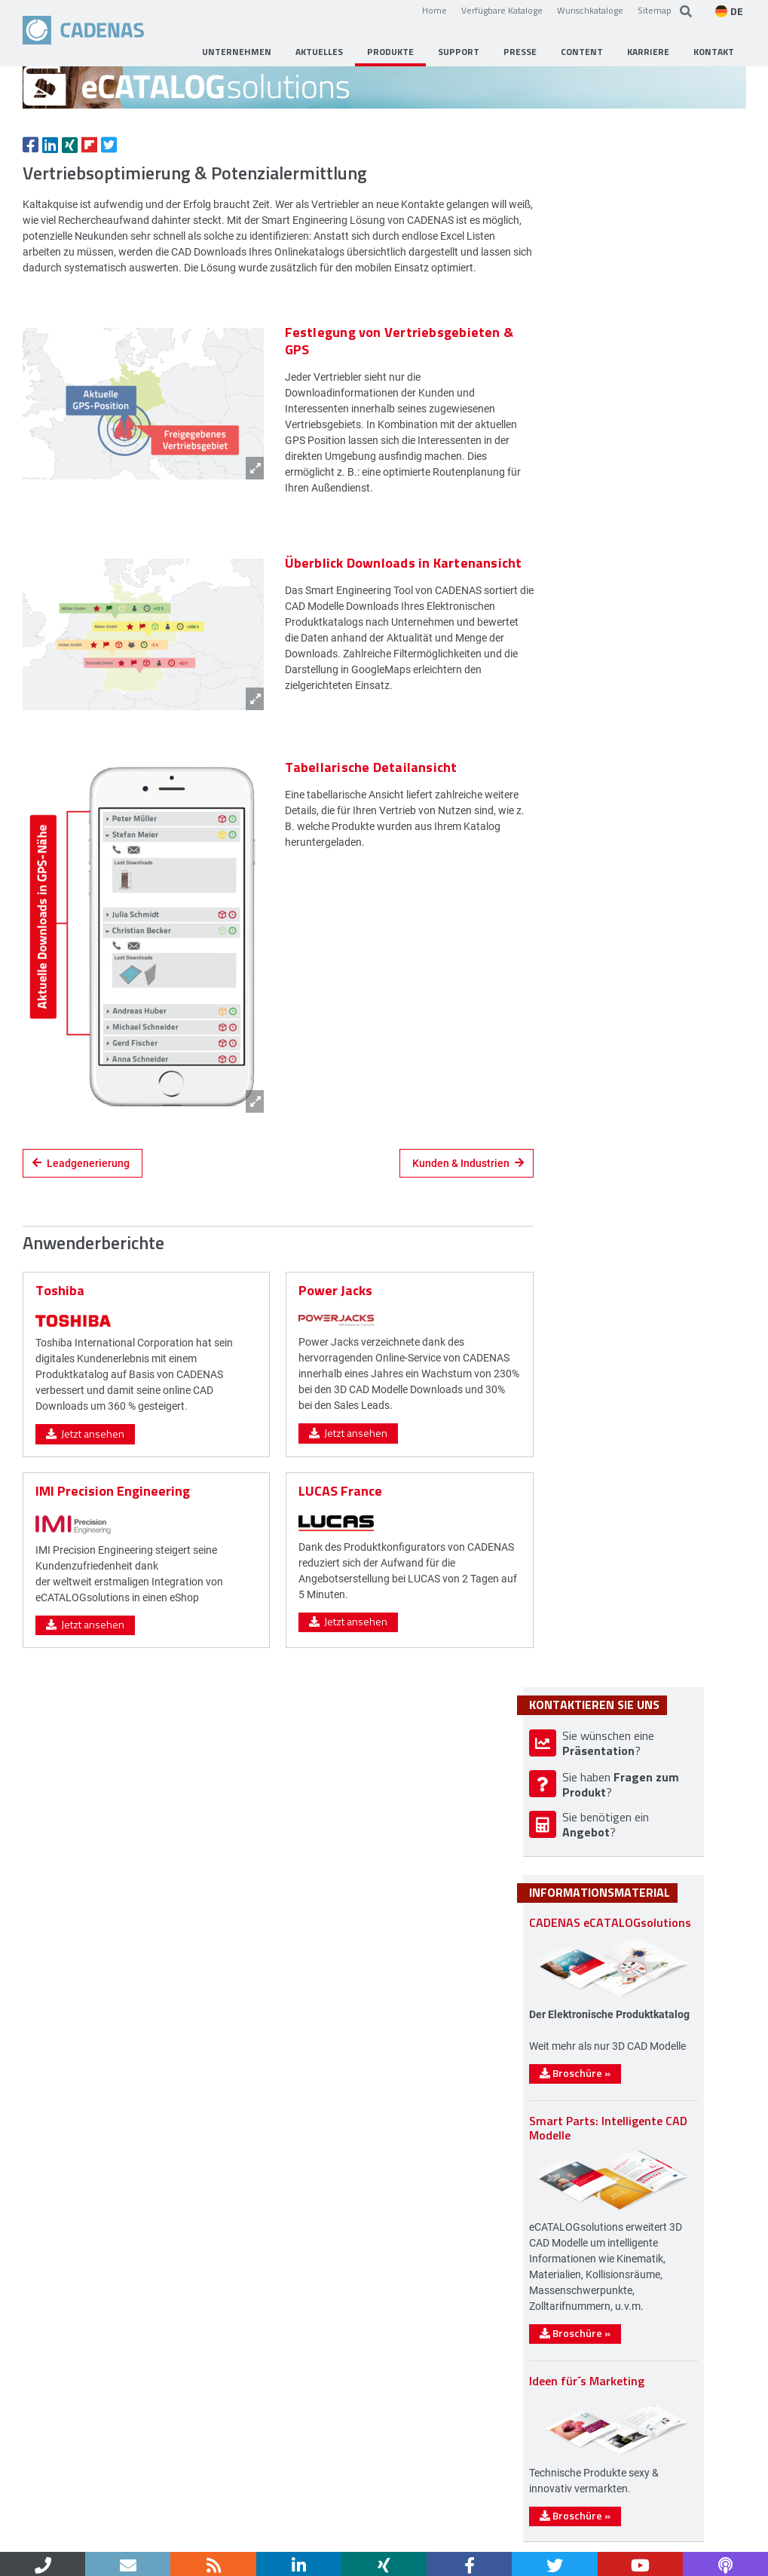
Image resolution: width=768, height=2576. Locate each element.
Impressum (150, 2536)
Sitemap (655, 10)
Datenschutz (224, 2536)
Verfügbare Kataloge (502, 10)
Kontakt (87, 2536)
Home (434, 10)
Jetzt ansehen (85, 1572)
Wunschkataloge (590, 10)
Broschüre (617, 1752)
